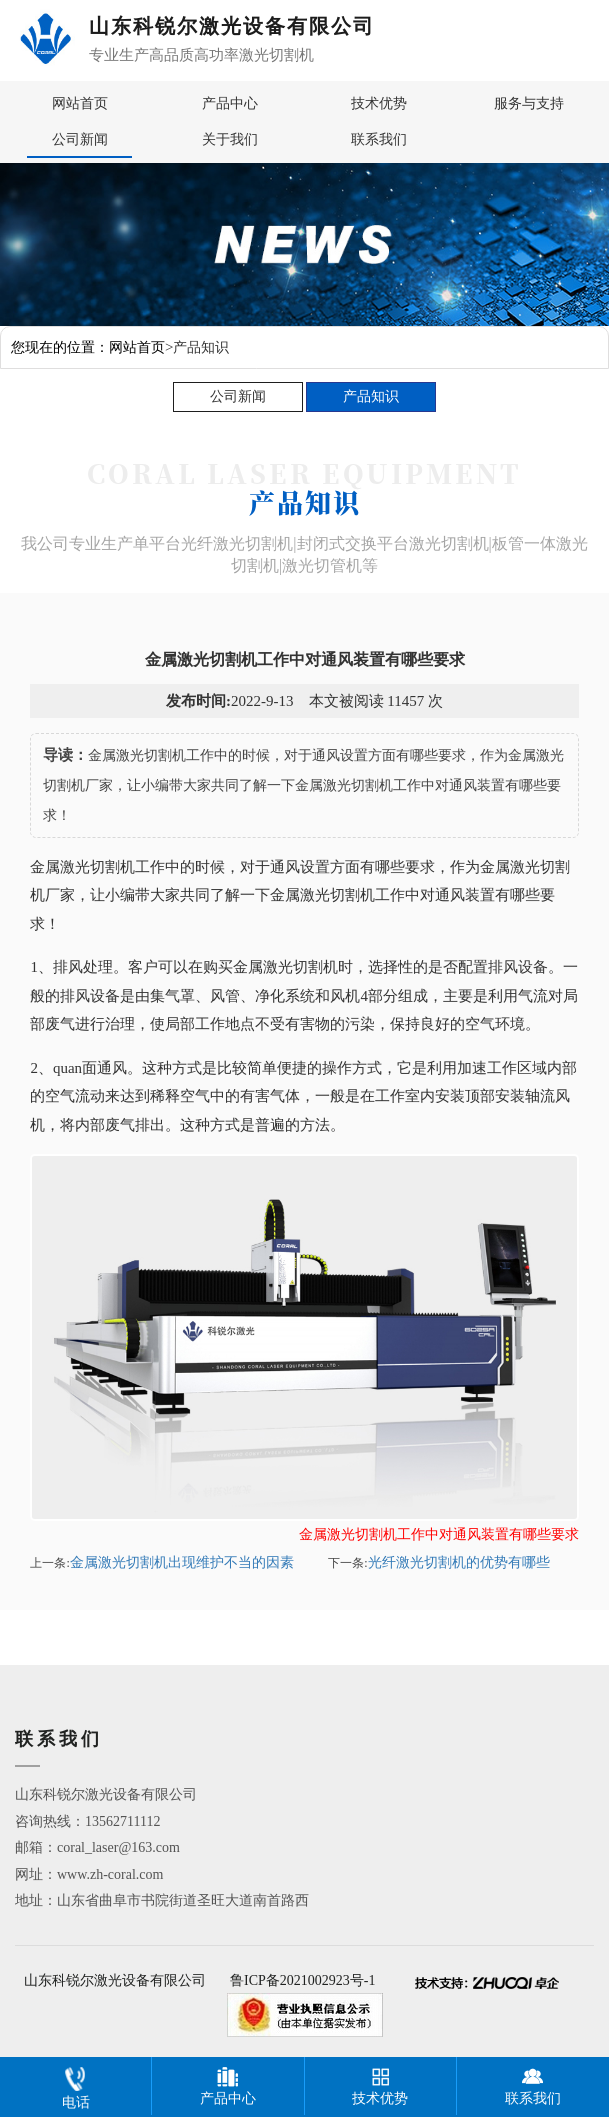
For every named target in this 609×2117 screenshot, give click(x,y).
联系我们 (379, 139)
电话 (76, 2083)
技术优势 (379, 103)
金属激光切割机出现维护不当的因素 (182, 1562)
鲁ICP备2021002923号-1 (302, 1980)
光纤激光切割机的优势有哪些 (459, 1562)
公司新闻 (80, 139)
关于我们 (230, 139)
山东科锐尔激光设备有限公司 (115, 1980)
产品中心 (230, 103)
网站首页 (80, 103)
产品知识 (371, 396)
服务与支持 (529, 103)
